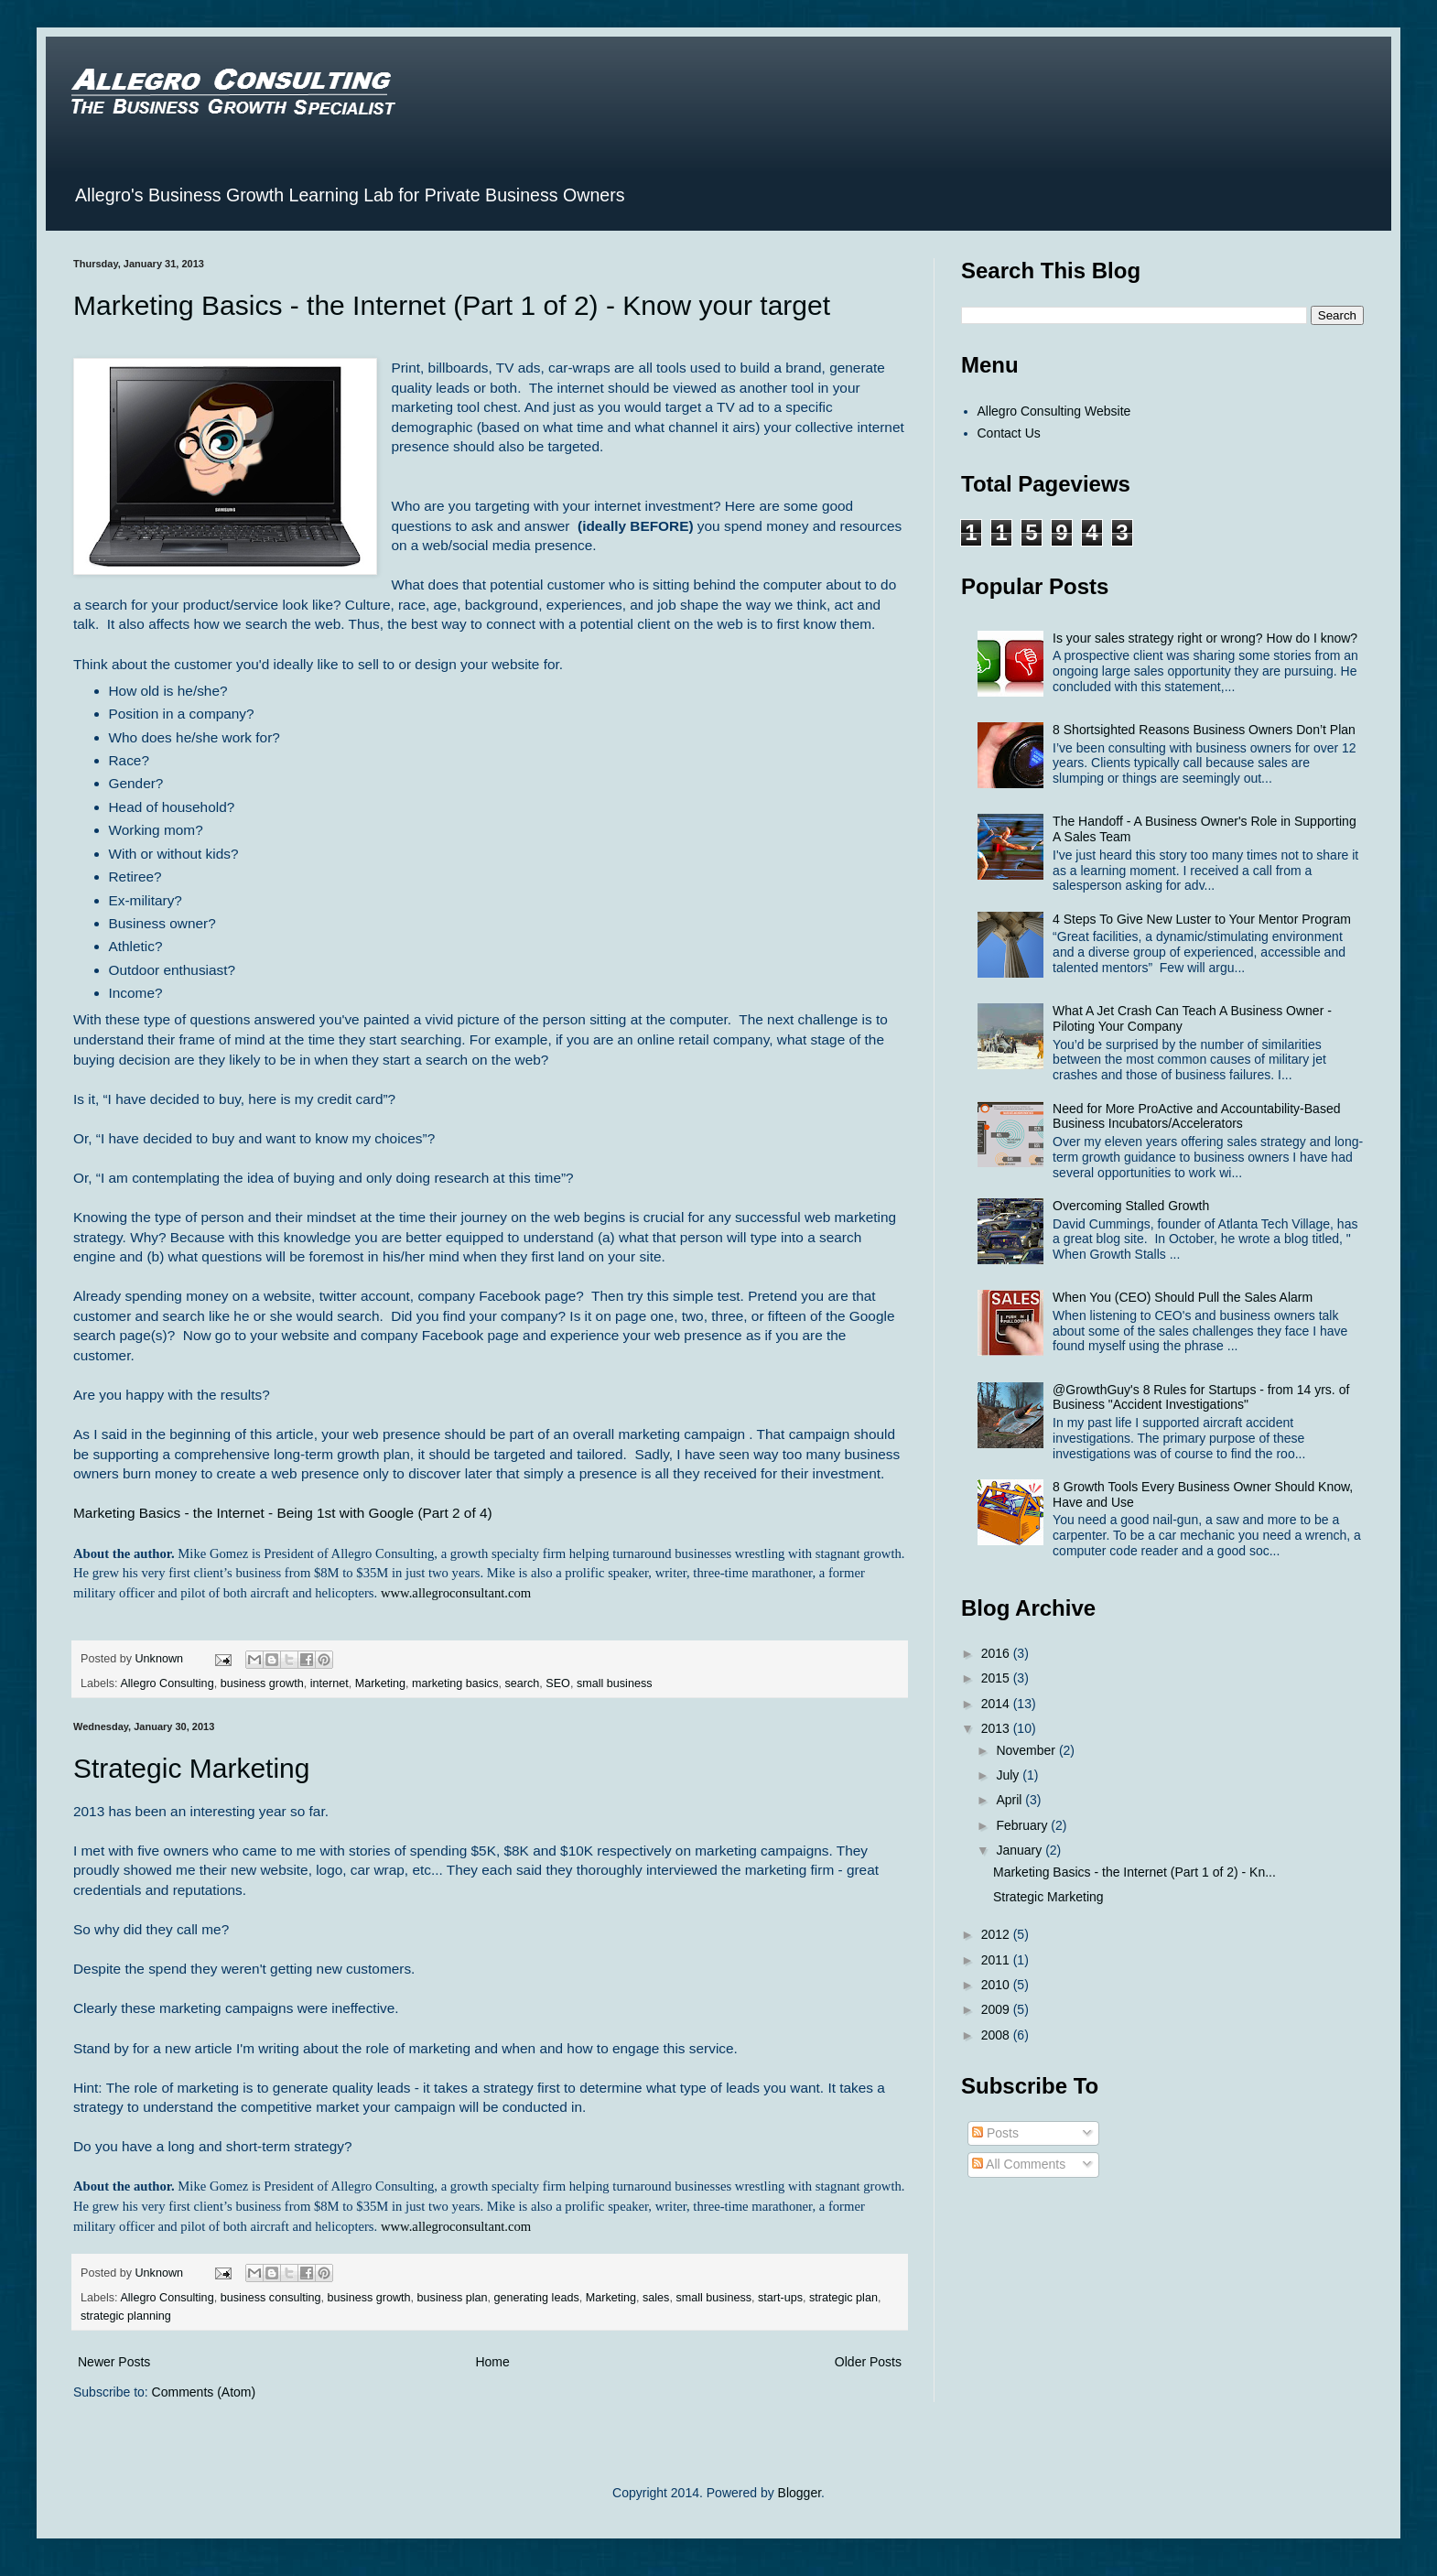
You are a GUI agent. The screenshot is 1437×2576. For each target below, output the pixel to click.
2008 (997, 2035)
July (1009, 1775)
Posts (995, 2133)
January (1020, 1850)
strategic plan (843, 2297)
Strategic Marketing (191, 1768)
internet (329, 1683)
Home (492, 2361)
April (1010, 1799)
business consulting (271, 2297)
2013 (997, 1728)
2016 (997, 1653)
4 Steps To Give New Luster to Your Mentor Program (1202, 919)
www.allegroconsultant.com (456, 1593)
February (1023, 1825)
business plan (452, 2297)
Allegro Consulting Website (1054, 411)
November (1027, 1750)
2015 (997, 1678)
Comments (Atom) (204, 2392)
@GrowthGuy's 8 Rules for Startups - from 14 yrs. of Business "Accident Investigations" (1201, 1397)
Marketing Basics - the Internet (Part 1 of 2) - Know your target (451, 305)
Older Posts (868, 2361)
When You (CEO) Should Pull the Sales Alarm (1183, 1297)
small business (615, 1683)
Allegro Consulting (166, 1683)
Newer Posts (114, 2361)
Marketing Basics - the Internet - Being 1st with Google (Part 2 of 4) (282, 1513)
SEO (558, 1683)
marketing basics (455, 1683)
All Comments (1018, 2164)
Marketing (380, 1683)
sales (656, 2297)
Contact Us (1009, 433)
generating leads (536, 2297)
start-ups (780, 2297)
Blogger (799, 2492)
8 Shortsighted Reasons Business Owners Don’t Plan (1204, 729)
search (521, 1683)
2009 (997, 2009)
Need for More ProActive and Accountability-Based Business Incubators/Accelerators (1196, 1116)
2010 (997, 1984)
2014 (997, 1703)
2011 (997, 1960)
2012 (997, 1934)
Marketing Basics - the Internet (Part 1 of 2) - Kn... (1134, 1872)
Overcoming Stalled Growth (1131, 1205)
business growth (262, 1683)
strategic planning (126, 2316)
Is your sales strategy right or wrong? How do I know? (1205, 638)
